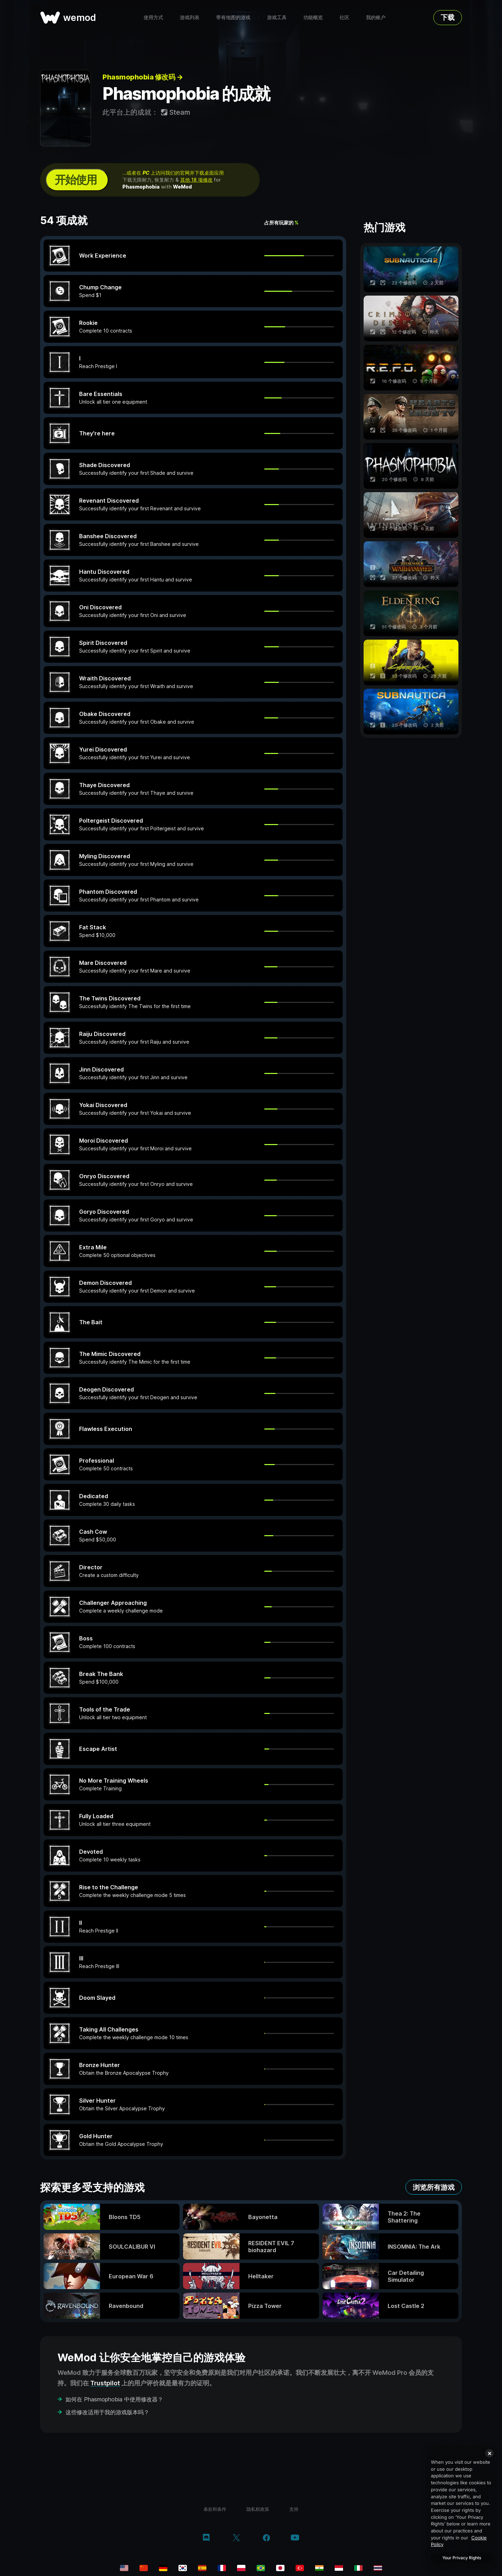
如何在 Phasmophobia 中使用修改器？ (114, 2399)
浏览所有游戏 (434, 2187)
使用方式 (153, 17)
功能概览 (313, 17)
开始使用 (76, 179)
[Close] (489, 2453)
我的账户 (376, 17)
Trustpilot (105, 2383)
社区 (344, 17)
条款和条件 (215, 2509)
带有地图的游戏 (233, 17)
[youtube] (295, 2538)
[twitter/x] (236, 2538)
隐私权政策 (257, 2509)
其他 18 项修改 (196, 180)
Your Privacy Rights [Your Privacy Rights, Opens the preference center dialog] (461, 2557)
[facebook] (266, 2538)
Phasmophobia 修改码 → (142, 77)
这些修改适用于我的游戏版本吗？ (107, 2412)
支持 (293, 2509)
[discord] (206, 2538)
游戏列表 (189, 17)
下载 (448, 17)
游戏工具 (277, 17)
